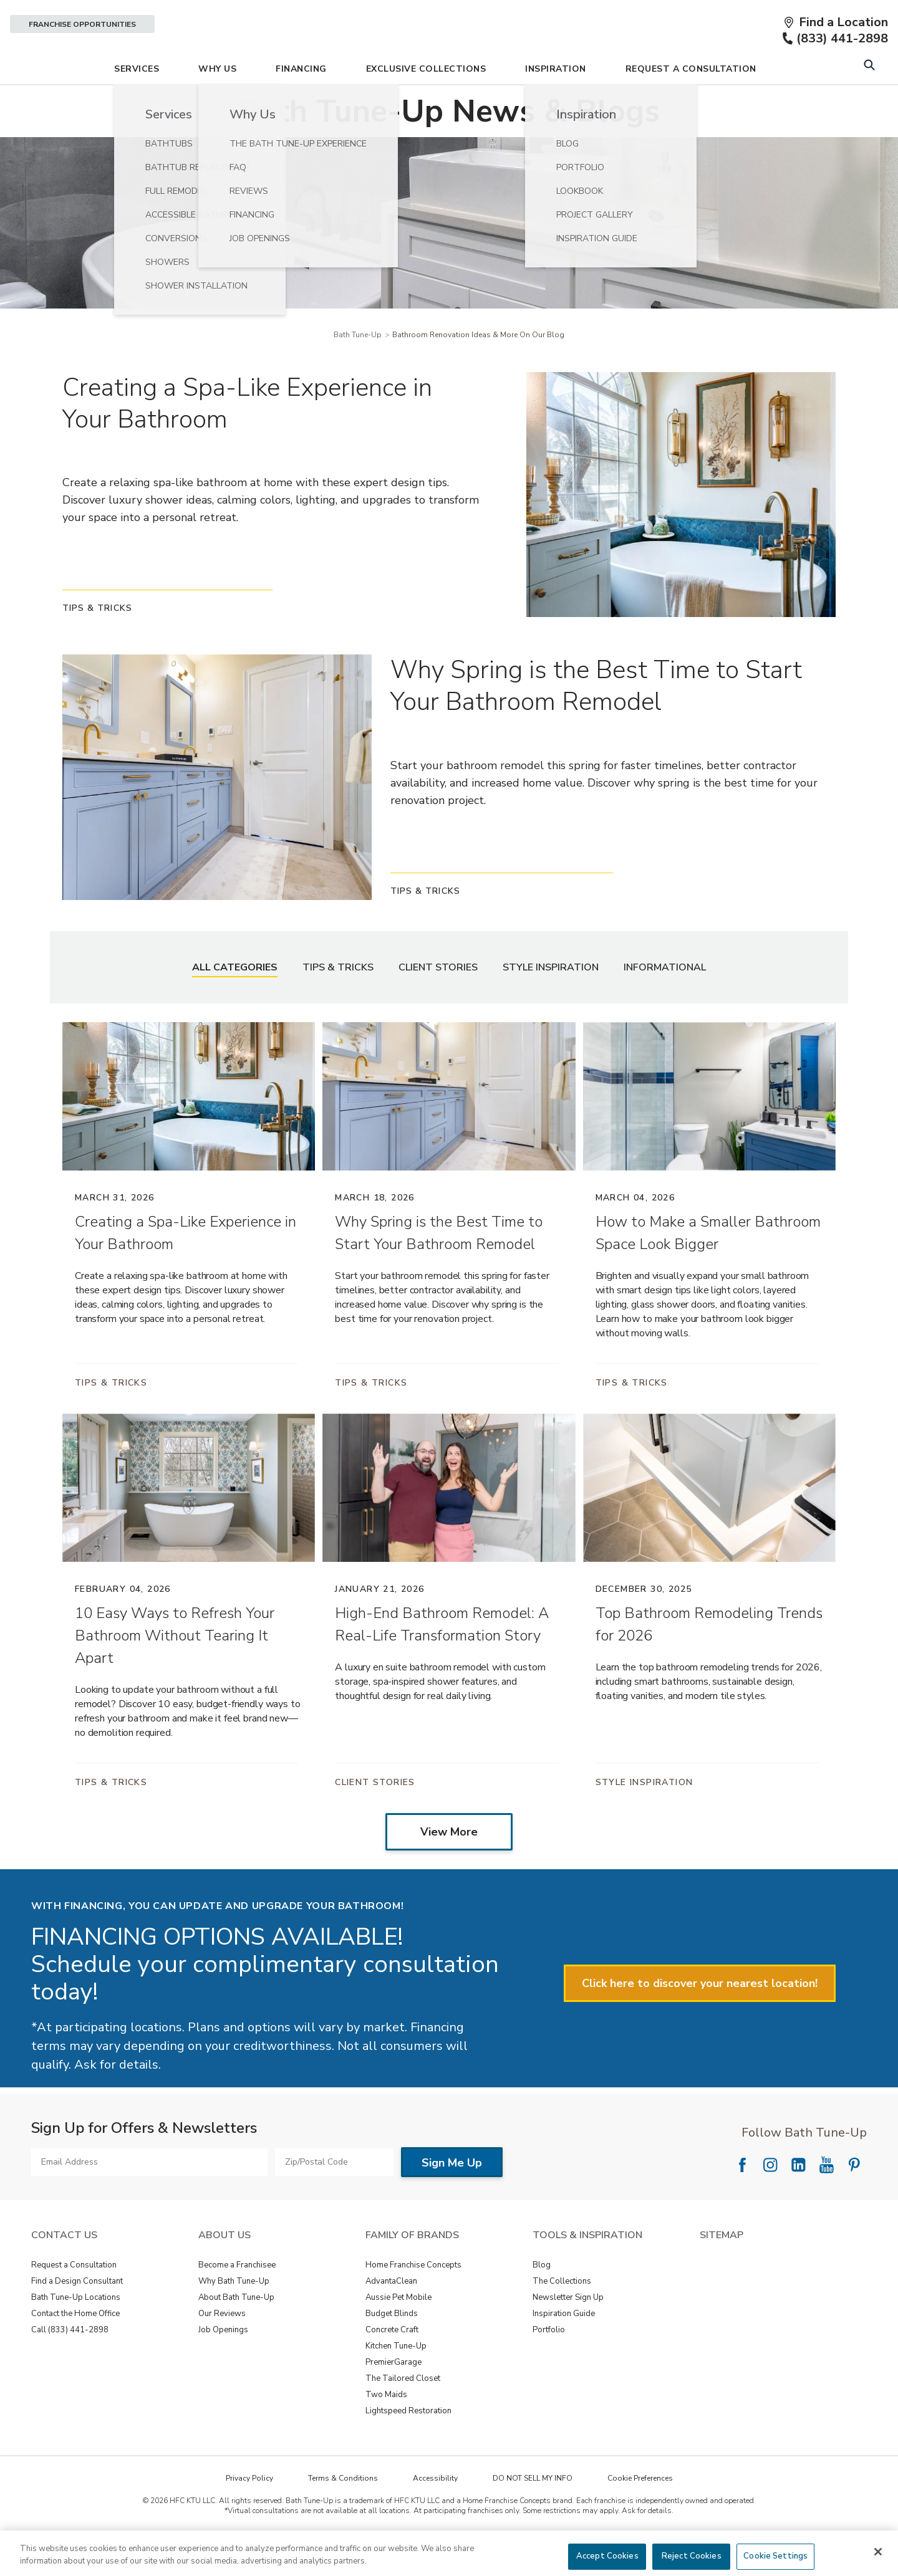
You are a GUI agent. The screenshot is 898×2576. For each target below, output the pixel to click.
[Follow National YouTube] (826, 2199)
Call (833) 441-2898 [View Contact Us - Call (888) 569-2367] (70, 2364)
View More (449, 1866)
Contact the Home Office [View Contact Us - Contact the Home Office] (75, 2348)
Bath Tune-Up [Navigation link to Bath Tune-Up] (358, 370)
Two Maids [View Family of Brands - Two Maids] (386, 2429)
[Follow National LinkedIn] (798, 2199)
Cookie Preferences (640, 2513)
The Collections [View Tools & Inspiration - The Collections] (562, 2316)
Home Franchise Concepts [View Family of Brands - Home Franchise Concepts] (413, 2299)
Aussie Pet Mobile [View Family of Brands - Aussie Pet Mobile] (398, 2332)
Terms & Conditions (343, 2513)
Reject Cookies (692, 2556)
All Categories (235, 1002)
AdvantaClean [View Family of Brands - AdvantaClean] (391, 2316)
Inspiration (555, 104)
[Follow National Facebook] (742, 2199)
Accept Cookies (607, 2556)
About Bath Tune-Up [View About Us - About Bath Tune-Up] (236, 2332)
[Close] (878, 2551)
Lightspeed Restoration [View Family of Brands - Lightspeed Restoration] (408, 2445)
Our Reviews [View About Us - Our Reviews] (222, 2348)
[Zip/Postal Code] (334, 2197)
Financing (301, 104)
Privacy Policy (249, 2513)
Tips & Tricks (338, 1002)
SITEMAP (721, 2270)
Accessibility (435, 2513)
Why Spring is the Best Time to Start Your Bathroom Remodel (596, 721)
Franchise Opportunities (82, 24)
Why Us (217, 104)
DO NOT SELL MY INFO (532, 2513)
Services (136, 104)
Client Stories (438, 1002)
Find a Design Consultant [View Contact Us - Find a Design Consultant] (77, 2316)
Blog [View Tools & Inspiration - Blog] (542, 2299)
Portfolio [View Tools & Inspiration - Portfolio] (549, 2364)
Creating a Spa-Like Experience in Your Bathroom (247, 438)
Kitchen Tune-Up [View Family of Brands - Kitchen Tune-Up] (396, 2381)
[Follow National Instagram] (770, 2199)
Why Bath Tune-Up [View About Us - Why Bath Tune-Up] (233, 2316)
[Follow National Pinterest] (854, 2199)
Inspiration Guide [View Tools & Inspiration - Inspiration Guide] (564, 2348)
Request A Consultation (690, 104)
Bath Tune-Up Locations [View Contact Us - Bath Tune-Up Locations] (75, 2332)
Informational (665, 1002)
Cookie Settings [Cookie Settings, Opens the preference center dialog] (775, 2556)
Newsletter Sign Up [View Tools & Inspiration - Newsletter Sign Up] (568, 2332)
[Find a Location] (835, 22)
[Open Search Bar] (869, 101)
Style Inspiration (551, 1002)
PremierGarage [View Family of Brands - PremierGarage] (393, 2397)
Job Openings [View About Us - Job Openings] (223, 2364)
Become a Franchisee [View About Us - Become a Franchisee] (237, 2299)
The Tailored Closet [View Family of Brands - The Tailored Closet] (402, 2413)
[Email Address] (149, 2197)
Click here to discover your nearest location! (700, 2018)
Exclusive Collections (426, 104)
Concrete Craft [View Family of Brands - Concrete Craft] (391, 2364)
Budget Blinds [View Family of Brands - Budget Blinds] (391, 2348)
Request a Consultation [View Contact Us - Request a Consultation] (74, 2299)
